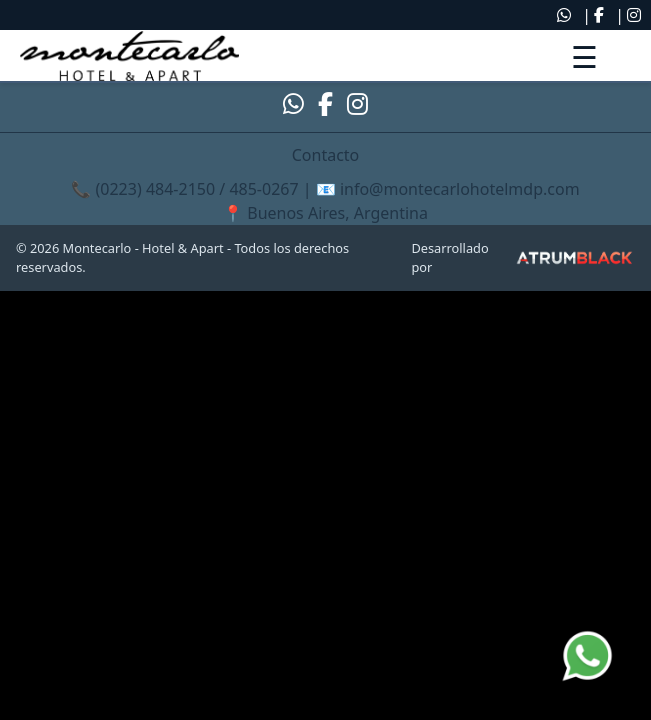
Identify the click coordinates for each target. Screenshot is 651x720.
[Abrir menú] (584, 55)
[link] (129, 56)
